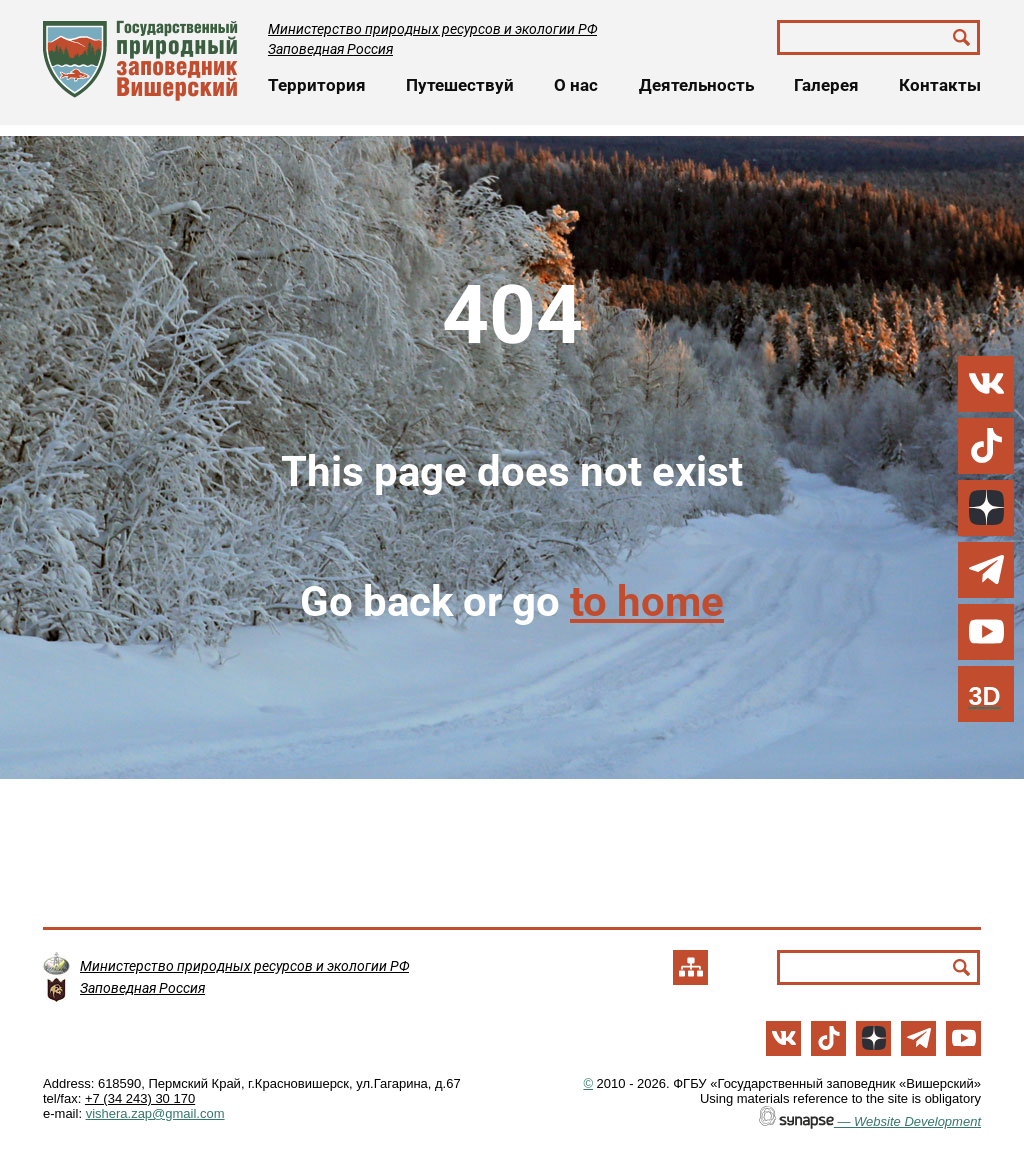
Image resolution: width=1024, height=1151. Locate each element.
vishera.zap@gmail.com (155, 1113)
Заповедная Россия (330, 49)
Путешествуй (460, 85)
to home (647, 601)
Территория (317, 85)
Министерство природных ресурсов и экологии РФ (432, 29)
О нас (576, 85)
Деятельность (696, 85)
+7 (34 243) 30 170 (140, 1098)
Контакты (940, 85)
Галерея (826, 85)
